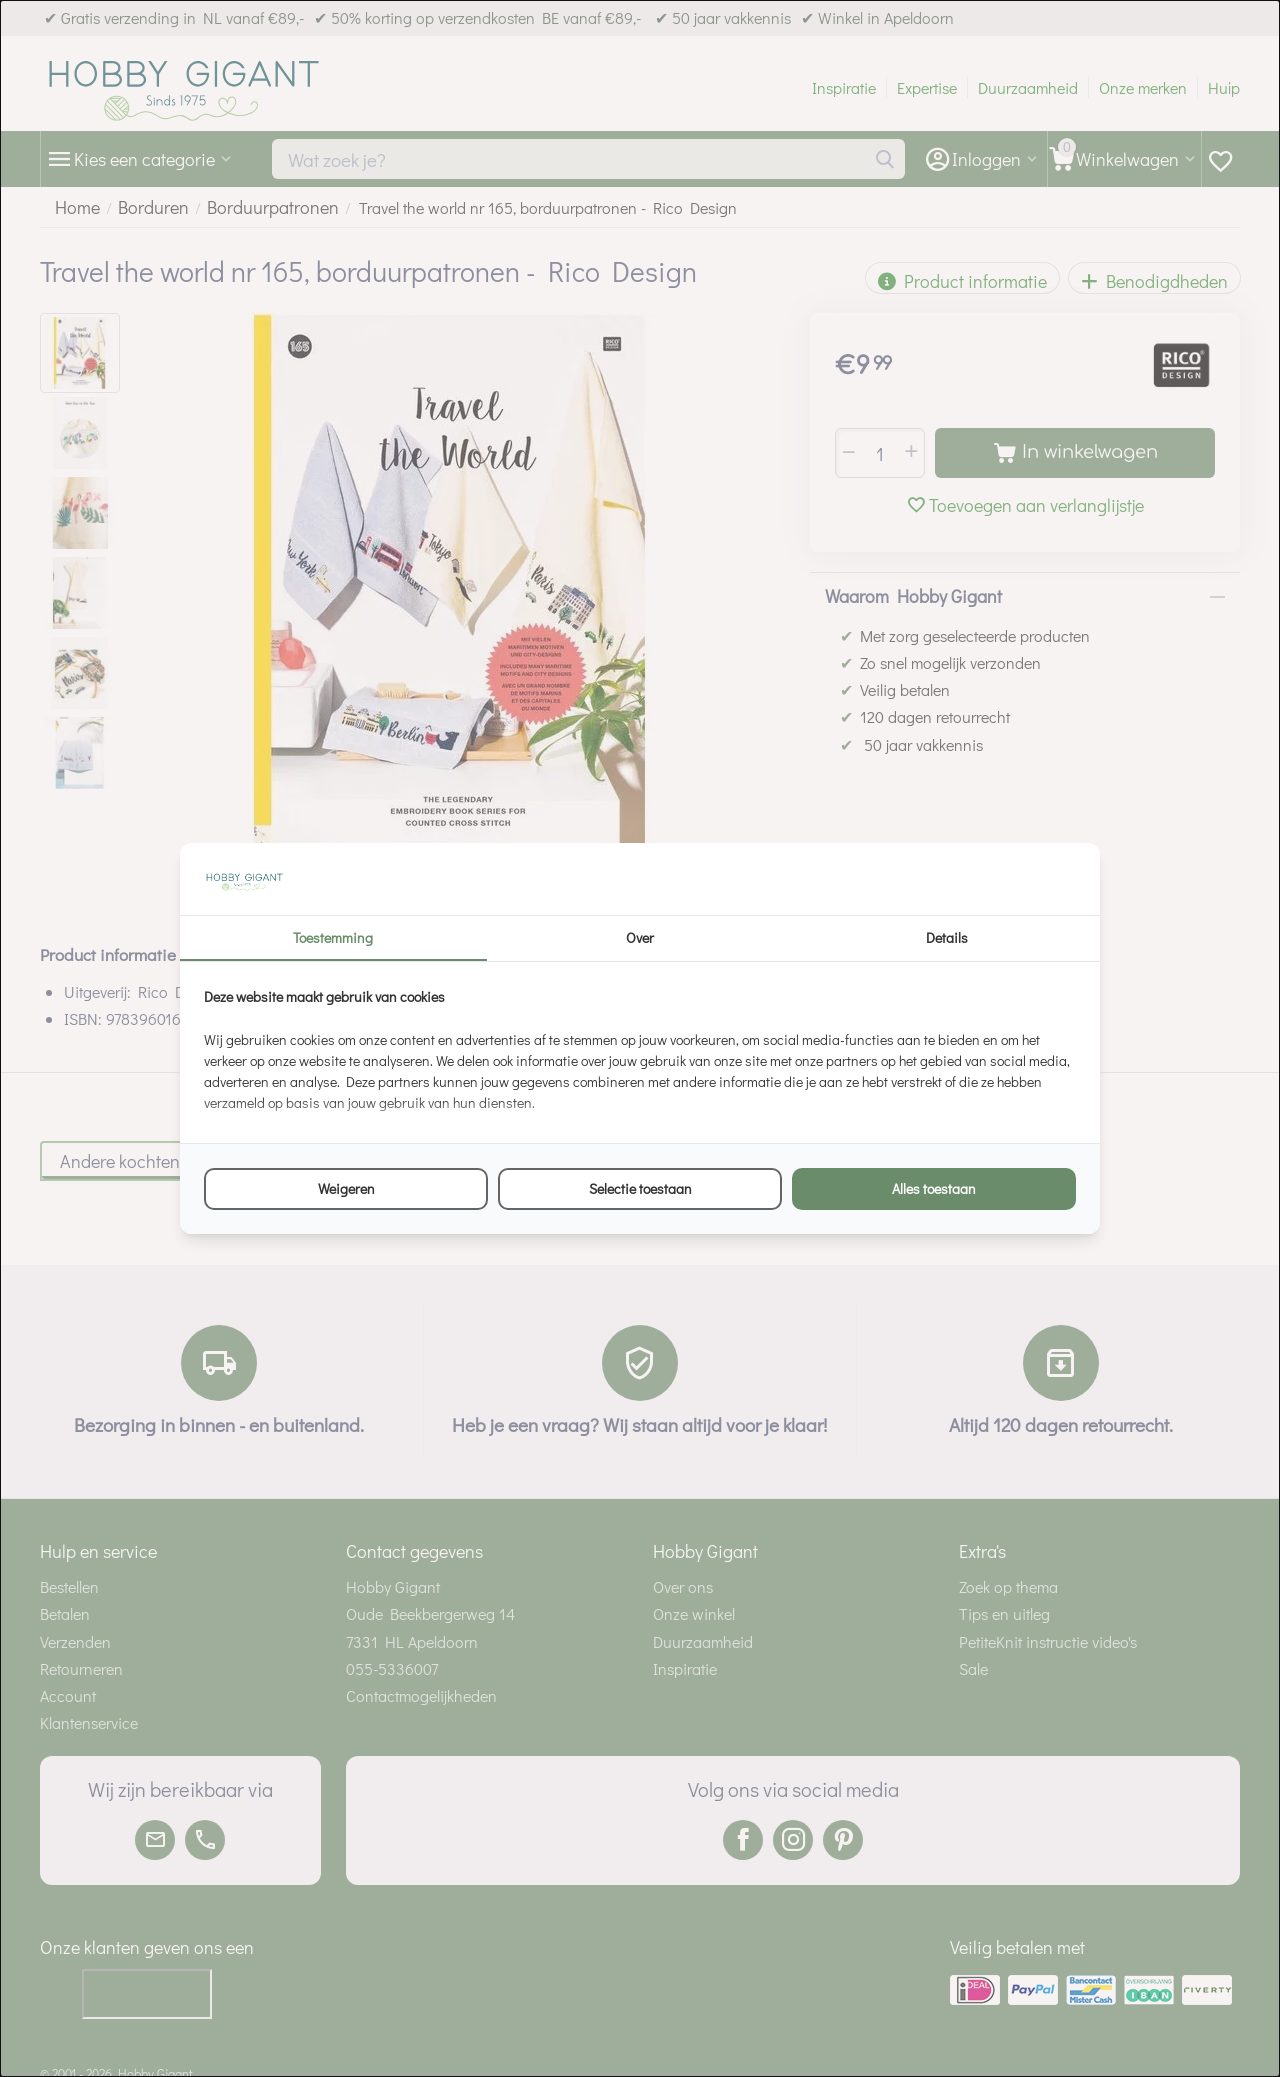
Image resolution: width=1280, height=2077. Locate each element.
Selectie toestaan (640, 1188)
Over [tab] (640, 937)
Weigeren (346, 1188)
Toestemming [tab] (333, 937)
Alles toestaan (934, 1188)
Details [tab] (947, 937)
